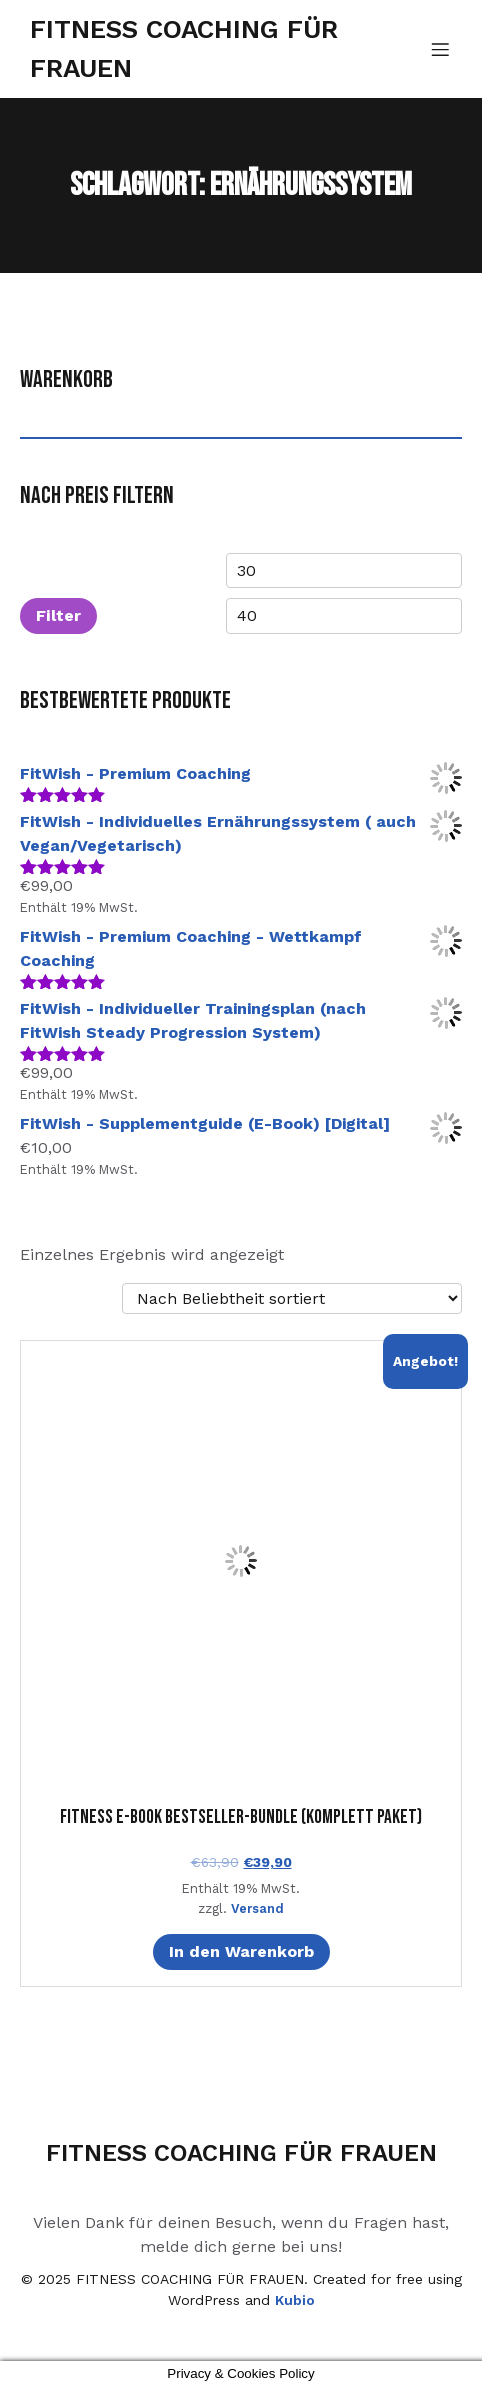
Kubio (295, 2300)
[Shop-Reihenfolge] (292, 1298)
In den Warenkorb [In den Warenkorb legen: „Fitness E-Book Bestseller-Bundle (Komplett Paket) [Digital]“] (241, 1951)
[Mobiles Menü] (440, 49)
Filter (58, 615)
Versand (257, 1908)
